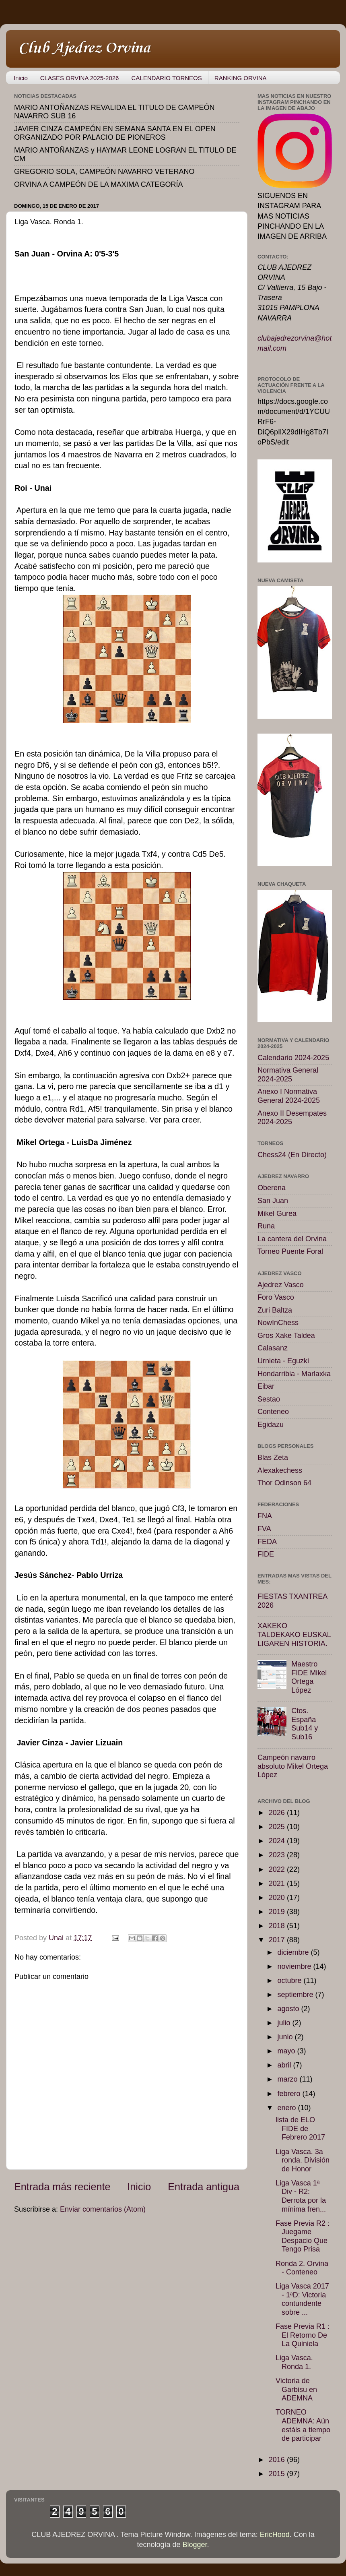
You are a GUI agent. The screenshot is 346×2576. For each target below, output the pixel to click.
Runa (266, 1226)
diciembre (294, 1952)
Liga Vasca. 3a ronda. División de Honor (303, 2160)
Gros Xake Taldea (286, 1335)
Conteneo (273, 1412)
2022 (278, 1869)
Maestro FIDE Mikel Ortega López (309, 1677)
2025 (278, 1827)
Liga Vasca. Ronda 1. (294, 2362)
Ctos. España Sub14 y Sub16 (304, 1724)
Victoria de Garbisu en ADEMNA (296, 2389)
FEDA (267, 1542)
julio (284, 2023)
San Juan (272, 1201)
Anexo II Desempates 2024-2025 (292, 1117)
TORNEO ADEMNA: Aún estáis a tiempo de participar (303, 2425)
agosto (289, 2009)
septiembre (296, 1995)
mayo (287, 2051)
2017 (278, 1940)
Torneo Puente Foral (290, 1251)
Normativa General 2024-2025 (287, 1074)
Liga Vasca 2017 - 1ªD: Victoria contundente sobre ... (302, 2299)
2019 (278, 1912)
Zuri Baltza (274, 1310)
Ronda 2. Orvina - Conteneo (302, 2268)
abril (285, 2065)
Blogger (195, 2545)
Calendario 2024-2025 (293, 1058)
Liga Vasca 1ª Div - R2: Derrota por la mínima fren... (301, 2196)
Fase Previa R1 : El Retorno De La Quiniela (303, 2335)
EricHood (275, 2535)
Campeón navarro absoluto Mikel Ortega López (292, 1766)
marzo (288, 2079)
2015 (278, 2474)
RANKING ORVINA (240, 77)
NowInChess (278, 1323)
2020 (278, 1898)
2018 (278, 1926)
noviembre (295, 1966)
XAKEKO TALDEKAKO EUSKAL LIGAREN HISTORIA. (294, 1634)
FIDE (265, 1554)
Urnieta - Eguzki (283, 1361)
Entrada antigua (203, 2186)
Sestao (268, 1399)
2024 (278, 1841)
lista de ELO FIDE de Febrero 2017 (300, 2128)
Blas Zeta (272, 1457)
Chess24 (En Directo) (292, 1155)
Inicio (21, 77)
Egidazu (270, 1424)
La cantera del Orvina (292, 1239)
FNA (264, 1516)
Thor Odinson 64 (284, 1483)
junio (286, 2037)
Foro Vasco (275, 1297)
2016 (278, 2460)
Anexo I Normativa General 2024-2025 (288, 1095)
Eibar (265, 1386)
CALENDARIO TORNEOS (166, 77)
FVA (264, 1529)
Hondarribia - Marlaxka (294, 1374)
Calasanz (272, 1348)
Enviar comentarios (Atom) (103, 2209)
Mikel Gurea (277, 1213)
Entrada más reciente (62, 2186)
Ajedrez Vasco (280, 1285)
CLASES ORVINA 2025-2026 (79, 77)
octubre (290, 1980)
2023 (278, 1855)
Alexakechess (279, 1470)
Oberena (271, 1188)
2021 (278, 1883)
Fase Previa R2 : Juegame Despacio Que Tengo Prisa (303, 2236)
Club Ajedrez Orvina (84, 48)
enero (287, 2108)
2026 (278, 1813)
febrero (289, 2094)
